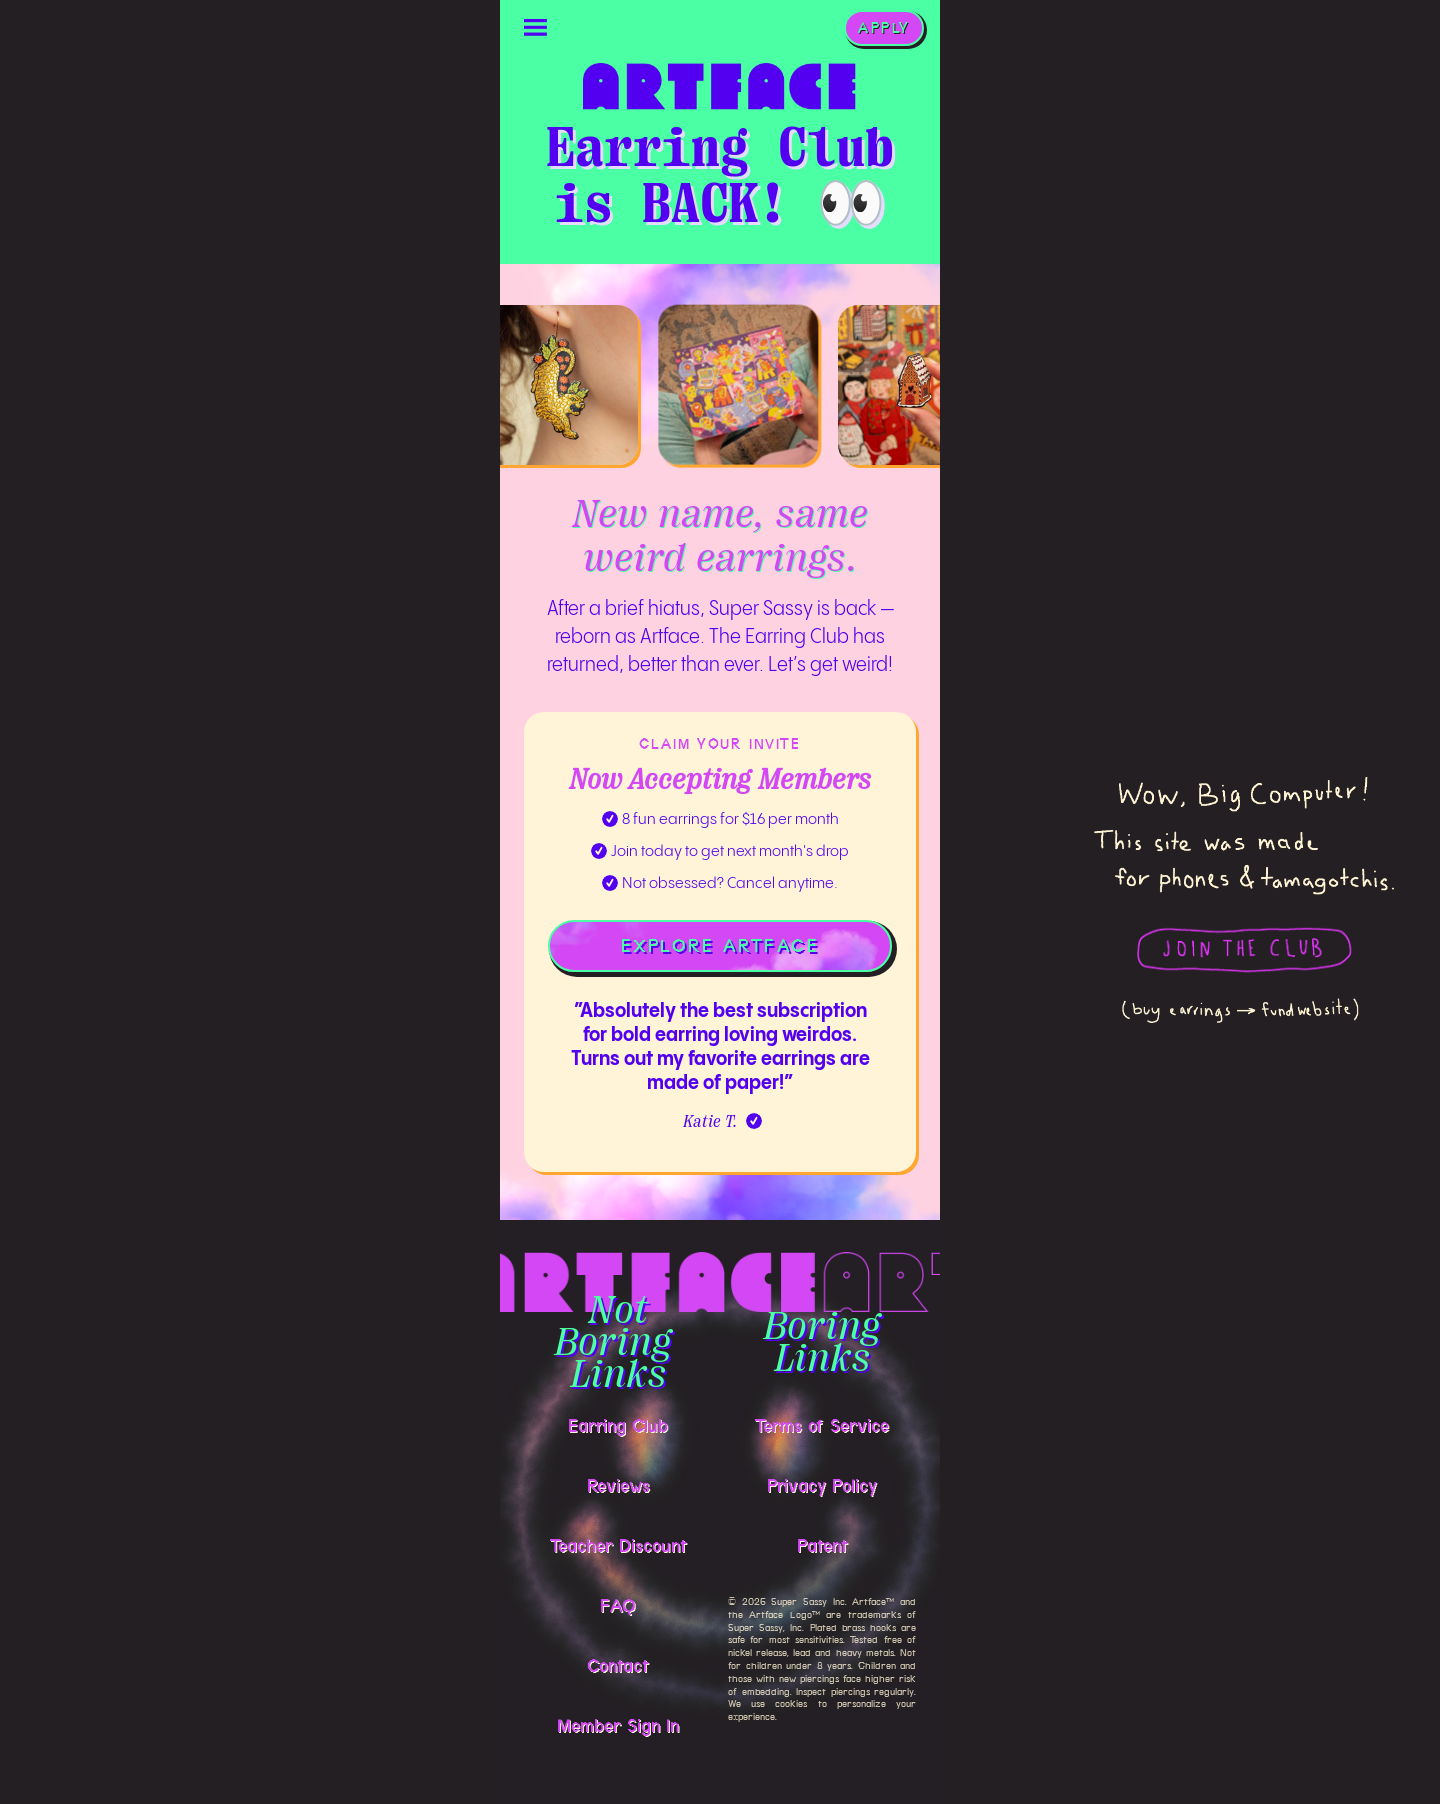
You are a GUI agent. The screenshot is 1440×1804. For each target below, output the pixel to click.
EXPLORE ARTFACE (720, 946)
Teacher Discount (618, 1546)
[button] (536, 28)
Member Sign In (618, 1726)
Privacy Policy (822, 1486)
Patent (822, 1546)
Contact (618, 1666)
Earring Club (618, 1426)
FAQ (618, 1606)
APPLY (884, 28)
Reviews (618, 1486)
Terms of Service (822, 1426)
